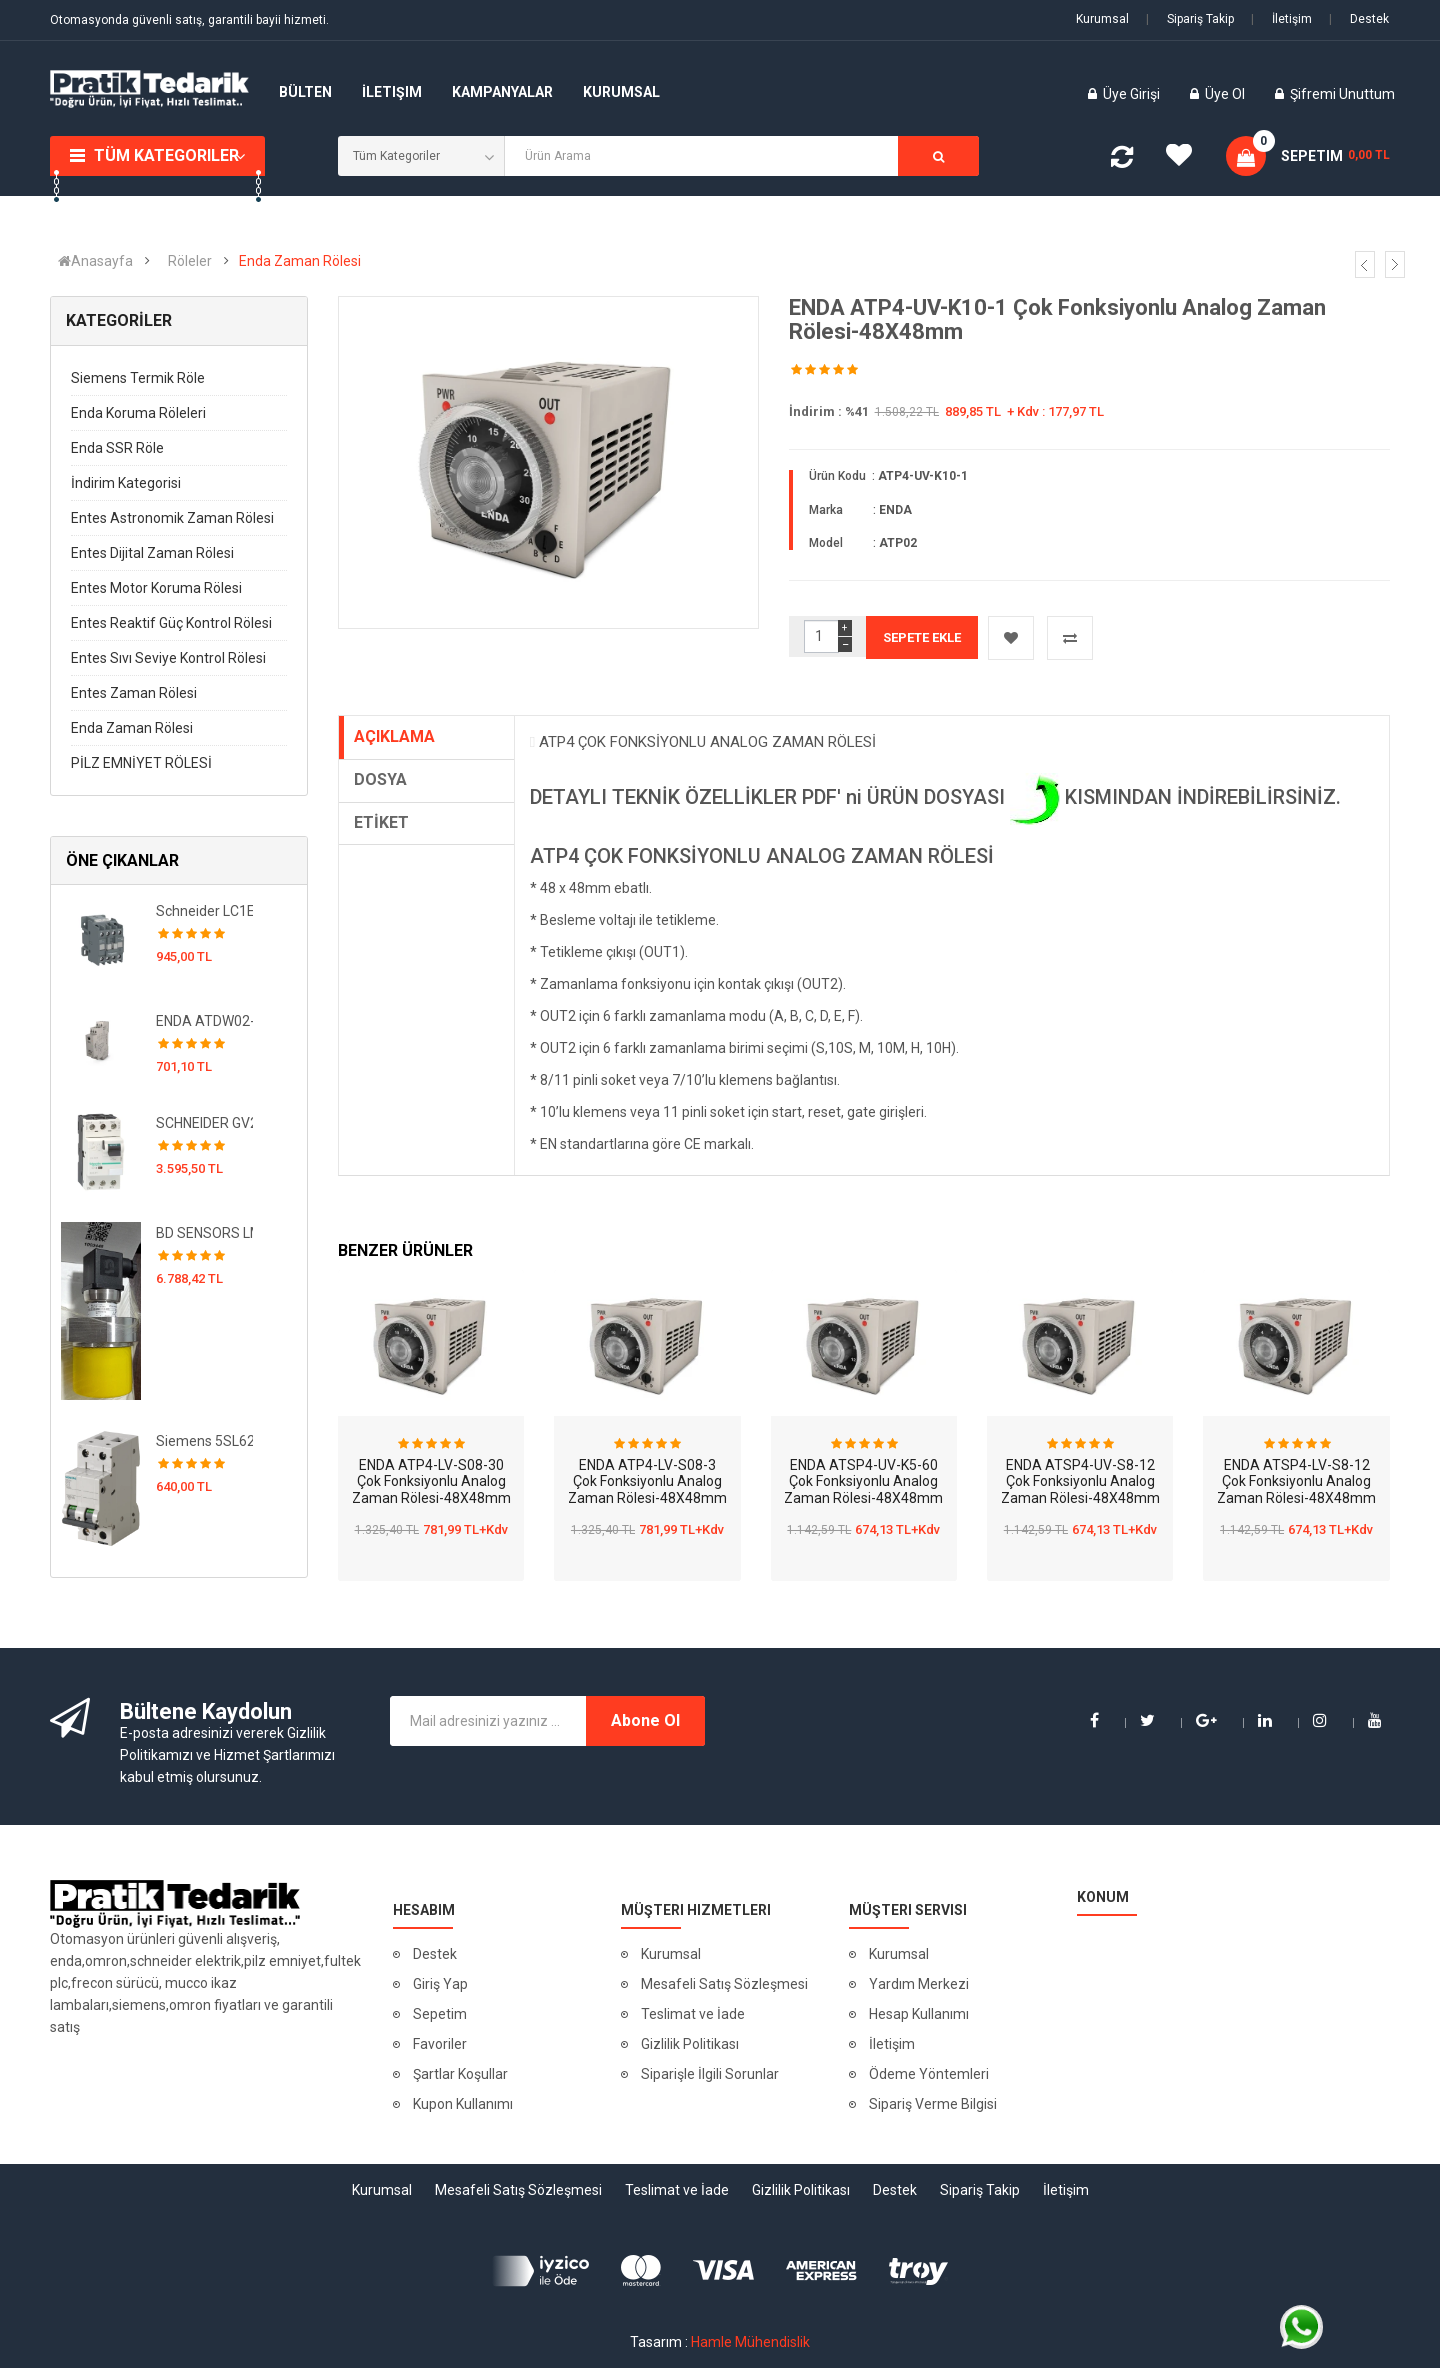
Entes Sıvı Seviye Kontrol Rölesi (168, 658)
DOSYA (380, 779)
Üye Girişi (1133, 94)
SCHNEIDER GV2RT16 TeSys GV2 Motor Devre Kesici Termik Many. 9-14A (204, 1123)
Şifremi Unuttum (1342, 94)
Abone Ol (645, 1720)
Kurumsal (1102, 19)
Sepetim (440, 2014)
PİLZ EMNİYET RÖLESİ (141, 763)
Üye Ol (1225, 94)
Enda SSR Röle (117, 448)
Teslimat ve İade (693, 2014)
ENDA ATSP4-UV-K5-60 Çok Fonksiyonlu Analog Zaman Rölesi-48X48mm (863, 1481)
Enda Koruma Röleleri (138, 413)
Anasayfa (95, 261)
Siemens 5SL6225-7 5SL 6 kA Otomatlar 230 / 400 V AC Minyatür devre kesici (204, 1441)
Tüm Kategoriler (166, 155)
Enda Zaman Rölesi (300, 261)
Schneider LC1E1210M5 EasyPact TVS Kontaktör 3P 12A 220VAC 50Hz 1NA (204, 911)
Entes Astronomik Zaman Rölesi (172, 518)
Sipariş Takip (1190, 19)
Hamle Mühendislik (750, 2342)
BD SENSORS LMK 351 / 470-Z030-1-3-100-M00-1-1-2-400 (204, 1233)
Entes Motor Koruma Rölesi (156, 588)
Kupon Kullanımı (463, 2104)
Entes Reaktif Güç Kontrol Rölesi (171, 623)
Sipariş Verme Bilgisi (933, 2104)
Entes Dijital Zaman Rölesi (152, 553)
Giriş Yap (440, 1984)
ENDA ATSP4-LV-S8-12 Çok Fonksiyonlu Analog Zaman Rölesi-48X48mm (1296, 1481)
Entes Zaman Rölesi (134, 693)
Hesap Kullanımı (919, 2014)
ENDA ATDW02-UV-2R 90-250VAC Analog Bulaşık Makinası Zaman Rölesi (204, 1021)
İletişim (1281, 19)
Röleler (190, 261)
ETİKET (381, 822)
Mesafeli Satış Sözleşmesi (724, 1984)
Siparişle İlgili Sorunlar (710, 2074)
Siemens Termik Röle (138, 378)
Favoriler (440, 2044)
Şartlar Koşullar (460, 2074)
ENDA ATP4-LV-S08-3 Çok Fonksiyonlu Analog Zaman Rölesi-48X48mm (647, 1481)
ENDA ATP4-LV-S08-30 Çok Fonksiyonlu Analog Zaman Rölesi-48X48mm (431, 1481)
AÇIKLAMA (394, 736)
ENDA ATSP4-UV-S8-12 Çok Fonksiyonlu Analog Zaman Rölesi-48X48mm (1080, 1481)
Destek (1359, 19)
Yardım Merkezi (919, 1984)
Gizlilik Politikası (690, 2044)
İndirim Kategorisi (126, 483)
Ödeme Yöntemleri (929, 2074)
